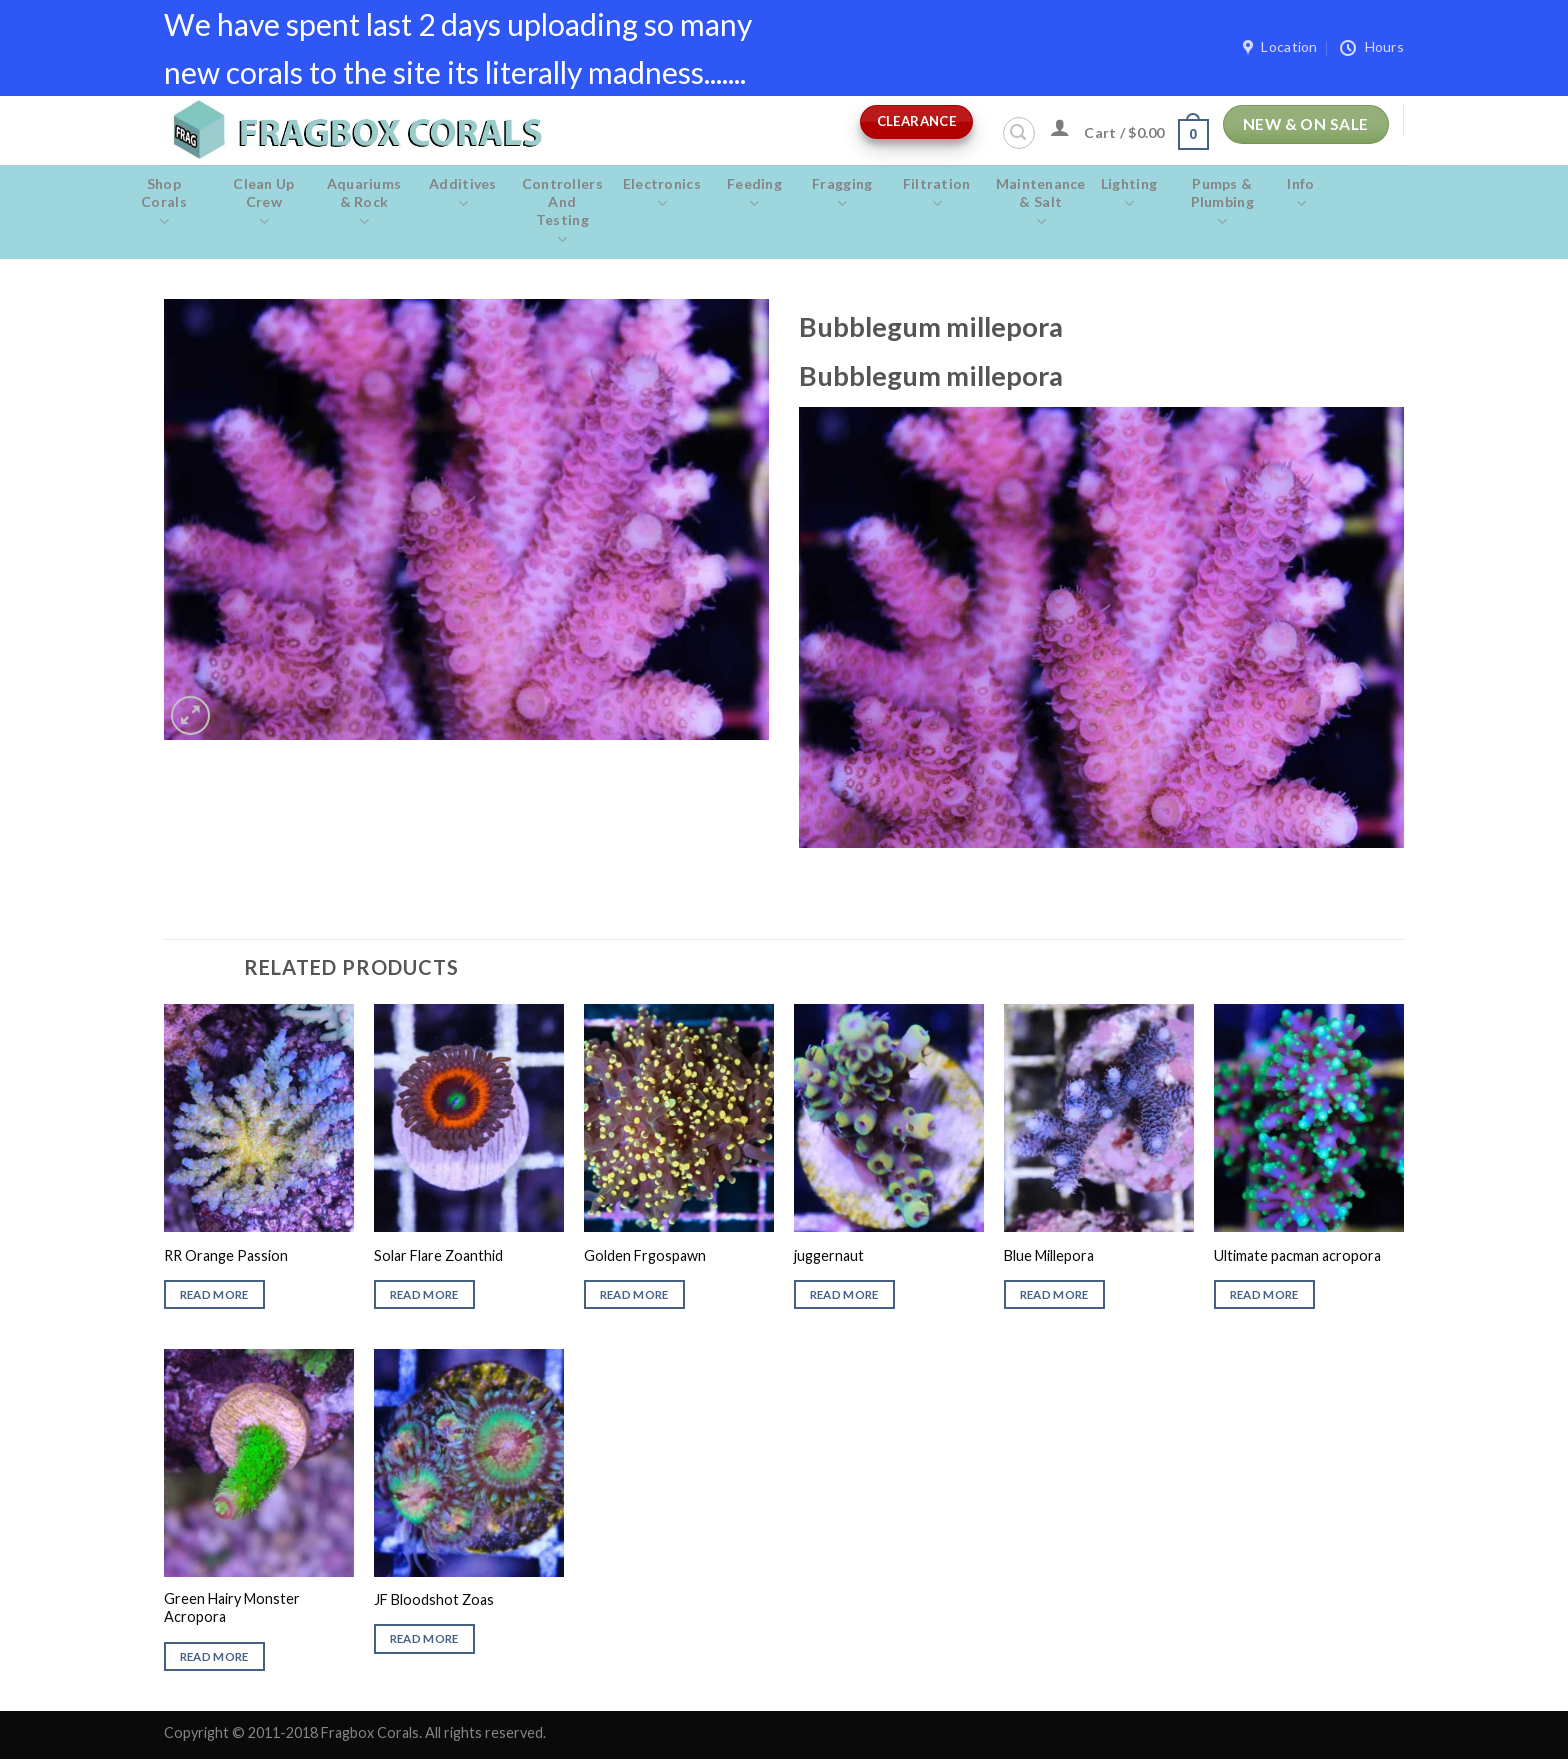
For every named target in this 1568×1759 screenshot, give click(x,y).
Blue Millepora (1049, 1255)
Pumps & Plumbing (1222, 203)
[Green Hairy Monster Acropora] (259, 1463)
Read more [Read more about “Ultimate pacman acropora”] (1264, 1294)
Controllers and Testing (562, 212)
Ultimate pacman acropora (1297, 1255)
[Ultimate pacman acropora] (1309, 1118)
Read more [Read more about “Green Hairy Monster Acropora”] (214, 1656)
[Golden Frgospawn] (679, 1118)
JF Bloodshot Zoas (434, 1599)
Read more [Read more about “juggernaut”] (844, 1294)
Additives (463, 194)
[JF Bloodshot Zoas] (469, 1463)
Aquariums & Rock (364, 203)
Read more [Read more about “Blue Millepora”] (1054, 1294)
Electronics (662, 194)
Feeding (754, 194)
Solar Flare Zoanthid (438, 1255)
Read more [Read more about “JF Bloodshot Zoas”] (424, 1638)
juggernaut (829, 1255)
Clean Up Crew (264, 203)
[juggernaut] (889, 1118)
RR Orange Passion (226, 1255)
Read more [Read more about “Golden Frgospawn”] (634, 1294)
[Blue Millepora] (1099, 1118)
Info (1300, 194)
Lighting (1129, 194)
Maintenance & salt (1041, 203)
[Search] (1019, 133)
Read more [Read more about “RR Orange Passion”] (214, 1294)
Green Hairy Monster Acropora (232, 1608)
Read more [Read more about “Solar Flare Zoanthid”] (424, 1294)
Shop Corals (164, 203)
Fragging (842, 194)
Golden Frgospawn (645, 1255)
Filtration (937, 194)
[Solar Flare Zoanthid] (469, 1118)
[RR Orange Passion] (259, 1118)
